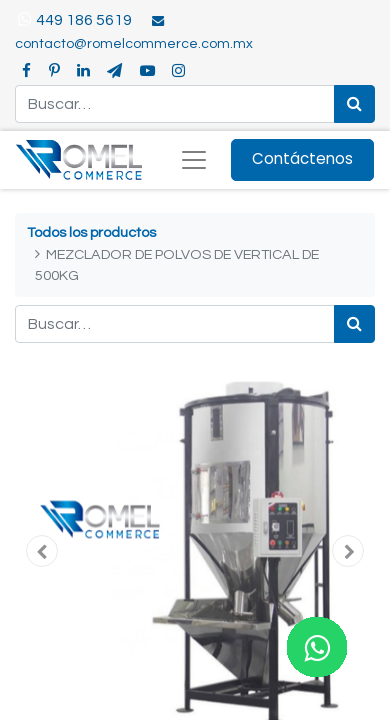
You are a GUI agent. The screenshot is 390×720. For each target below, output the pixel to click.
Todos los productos (91, 232)
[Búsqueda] (354, 104)
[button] (42, 551)
